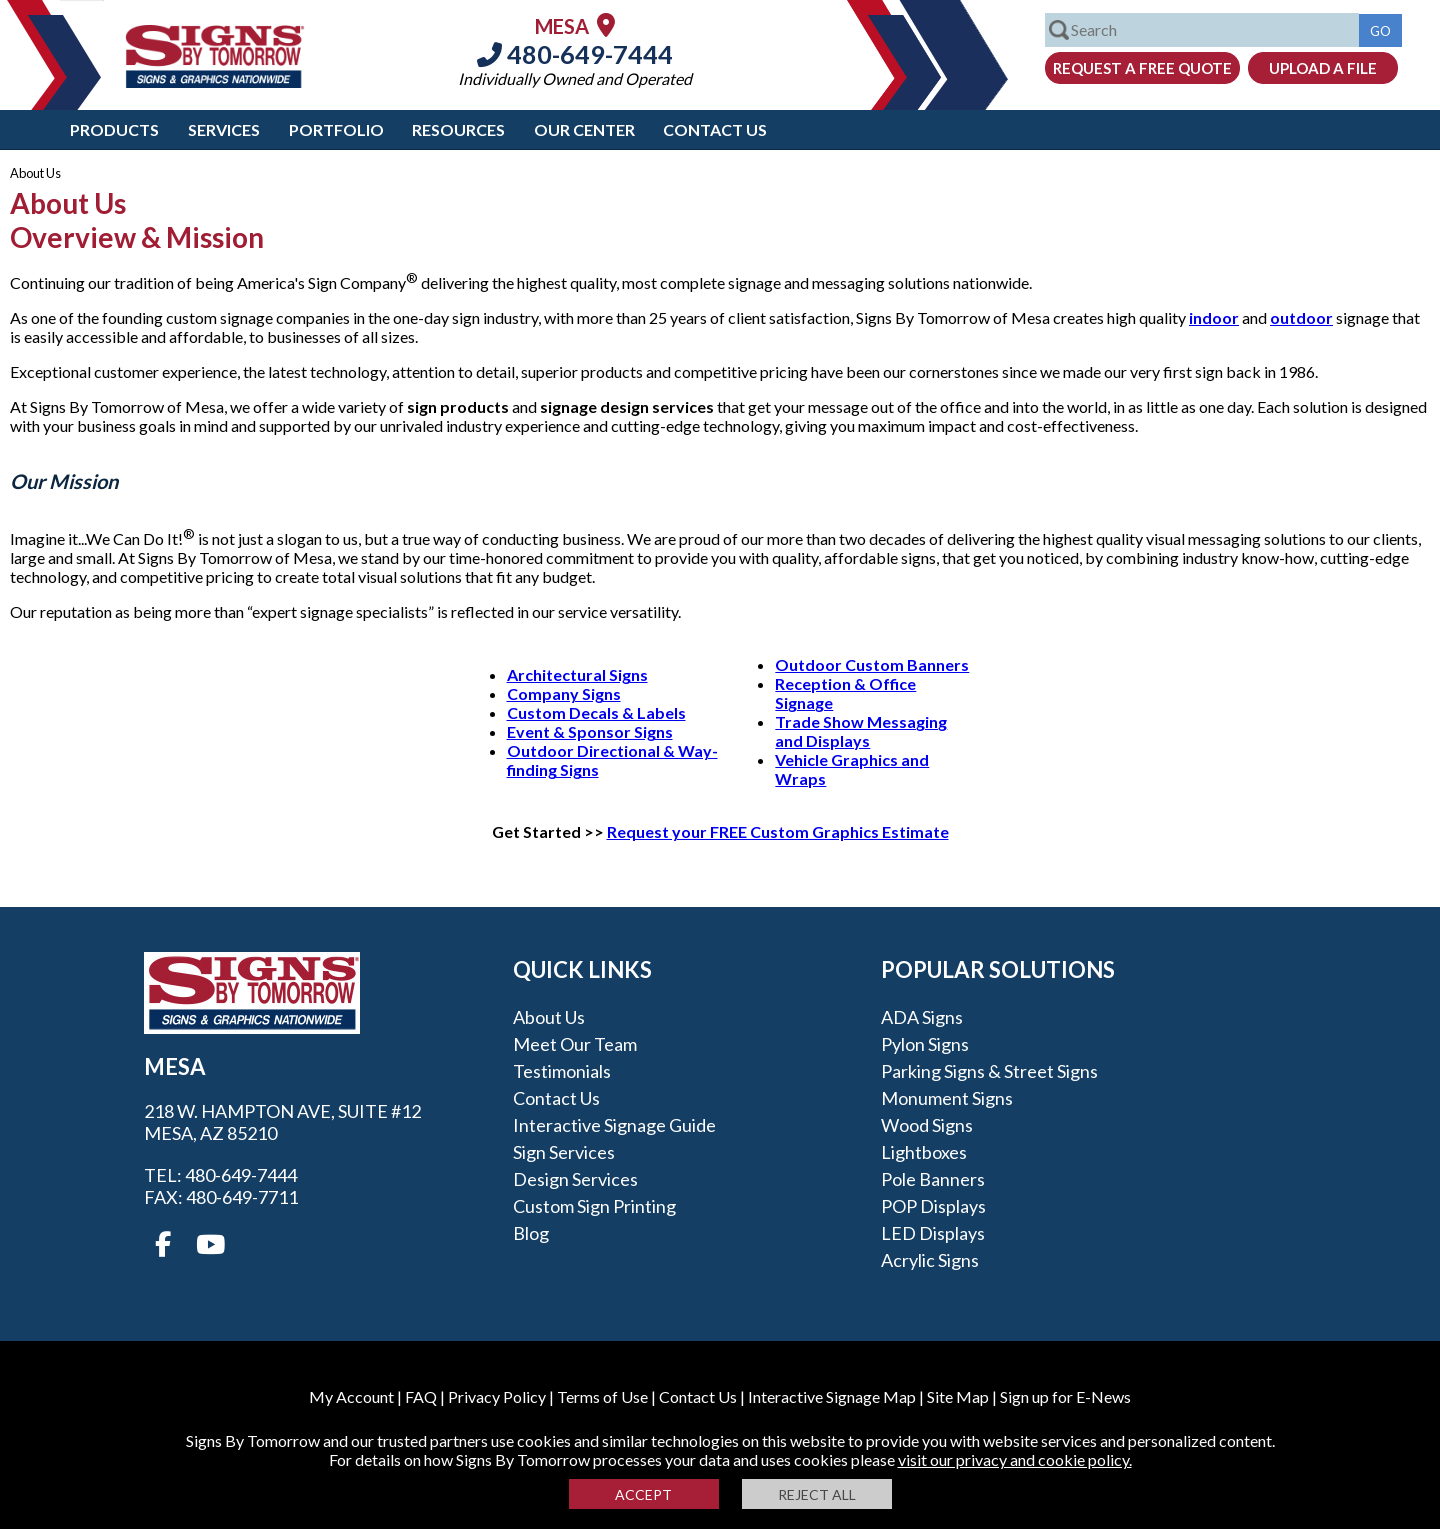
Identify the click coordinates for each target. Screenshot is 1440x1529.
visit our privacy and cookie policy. (1015, 1459)
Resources (458, 129)
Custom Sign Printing (594, 1206)
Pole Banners (933, 1179)
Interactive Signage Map (832, 1396)
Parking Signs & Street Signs (989, 1071)
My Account (351, 1396)
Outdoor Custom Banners (872, 664)
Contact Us (715, 129)
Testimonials (562, 1071)
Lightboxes (924, 1152)
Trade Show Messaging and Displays (861, 731)
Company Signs (564, 693)
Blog (531, 1233)
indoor (1214, 317)
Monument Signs (947, 1098)
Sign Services (564, 1152)
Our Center (584, 129)
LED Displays (933, 1233)
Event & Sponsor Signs (590, 731)
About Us (549, 1017)
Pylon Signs (925, 1044)
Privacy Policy (497, 1396)
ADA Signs (922, 1017)
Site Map (958, 1396)
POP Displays (933, 1206)
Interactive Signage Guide (614, 1125)
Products (114, 129)
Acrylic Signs (930, 1260)
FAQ (421, 1396)
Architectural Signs (577, 674)
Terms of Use (602, 1396)
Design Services (575, 1179)
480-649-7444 (575, 54)
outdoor (1301, 317)
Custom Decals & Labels (596, 712)
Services (224, 129)
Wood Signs (927, 1125)
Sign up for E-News (1065, 1396)
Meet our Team (575, 1044)
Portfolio (336, 129)
